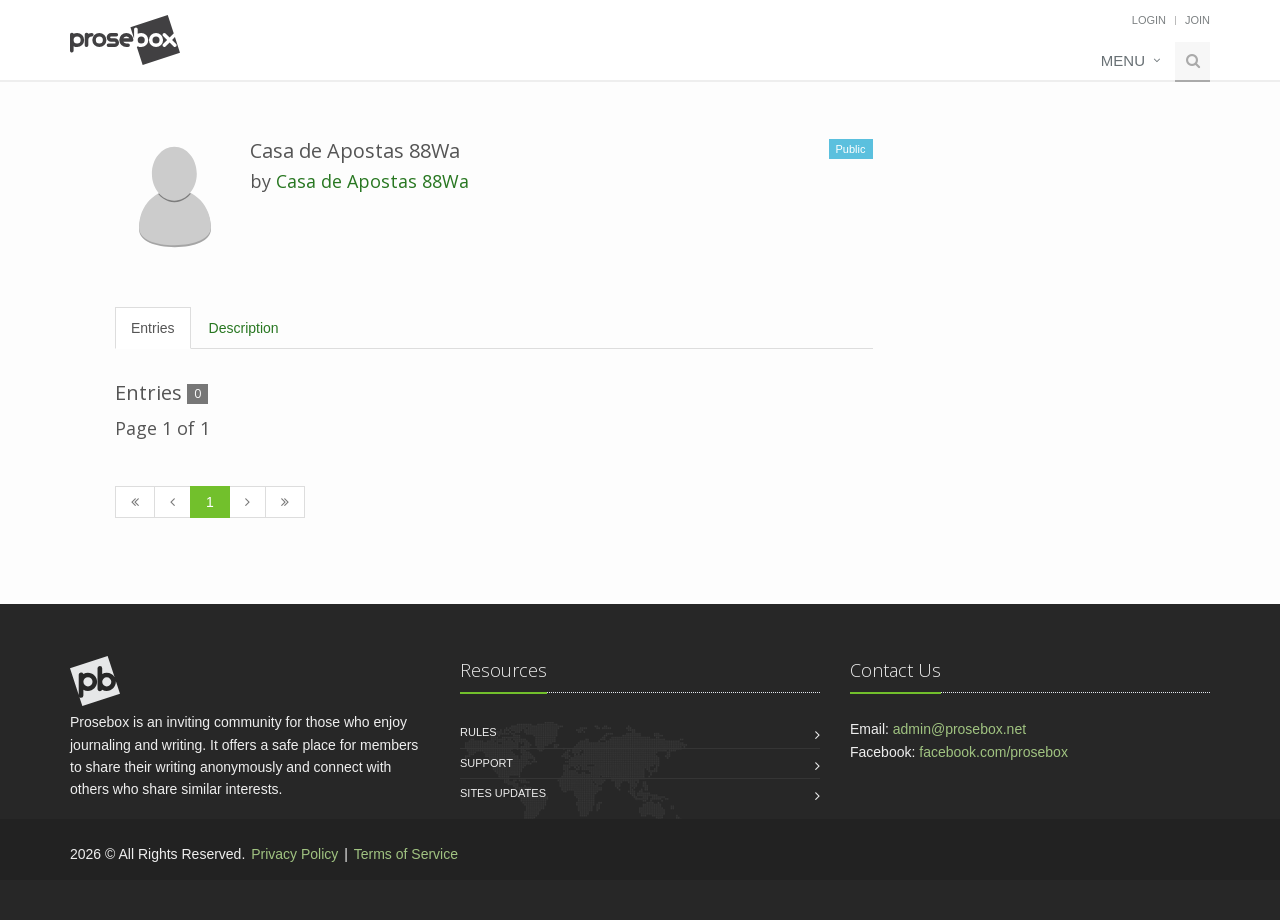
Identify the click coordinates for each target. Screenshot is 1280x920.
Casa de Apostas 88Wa (372, 181)
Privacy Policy (294, 854)
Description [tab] (244, 328)
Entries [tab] (153, 328)
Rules (478, 732)
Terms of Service (406, 854)
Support (486, 763)
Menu (1123, 60)
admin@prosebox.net (959, 729)
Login (1149, 20)
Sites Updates (503, 793)
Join (1197, 20)
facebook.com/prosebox (993, 752)
